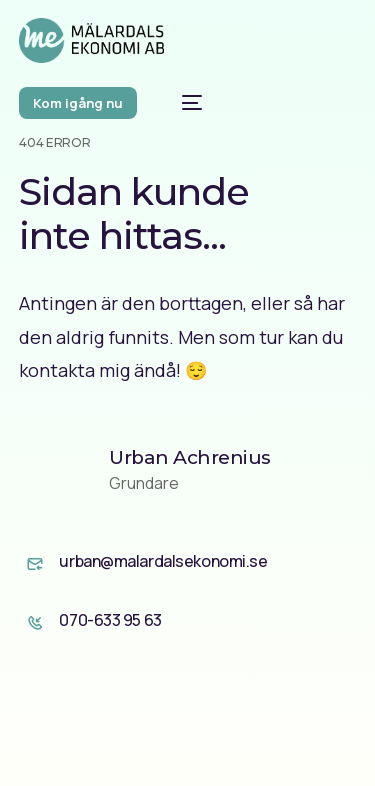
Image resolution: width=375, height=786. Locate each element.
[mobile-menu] (182, 102)
